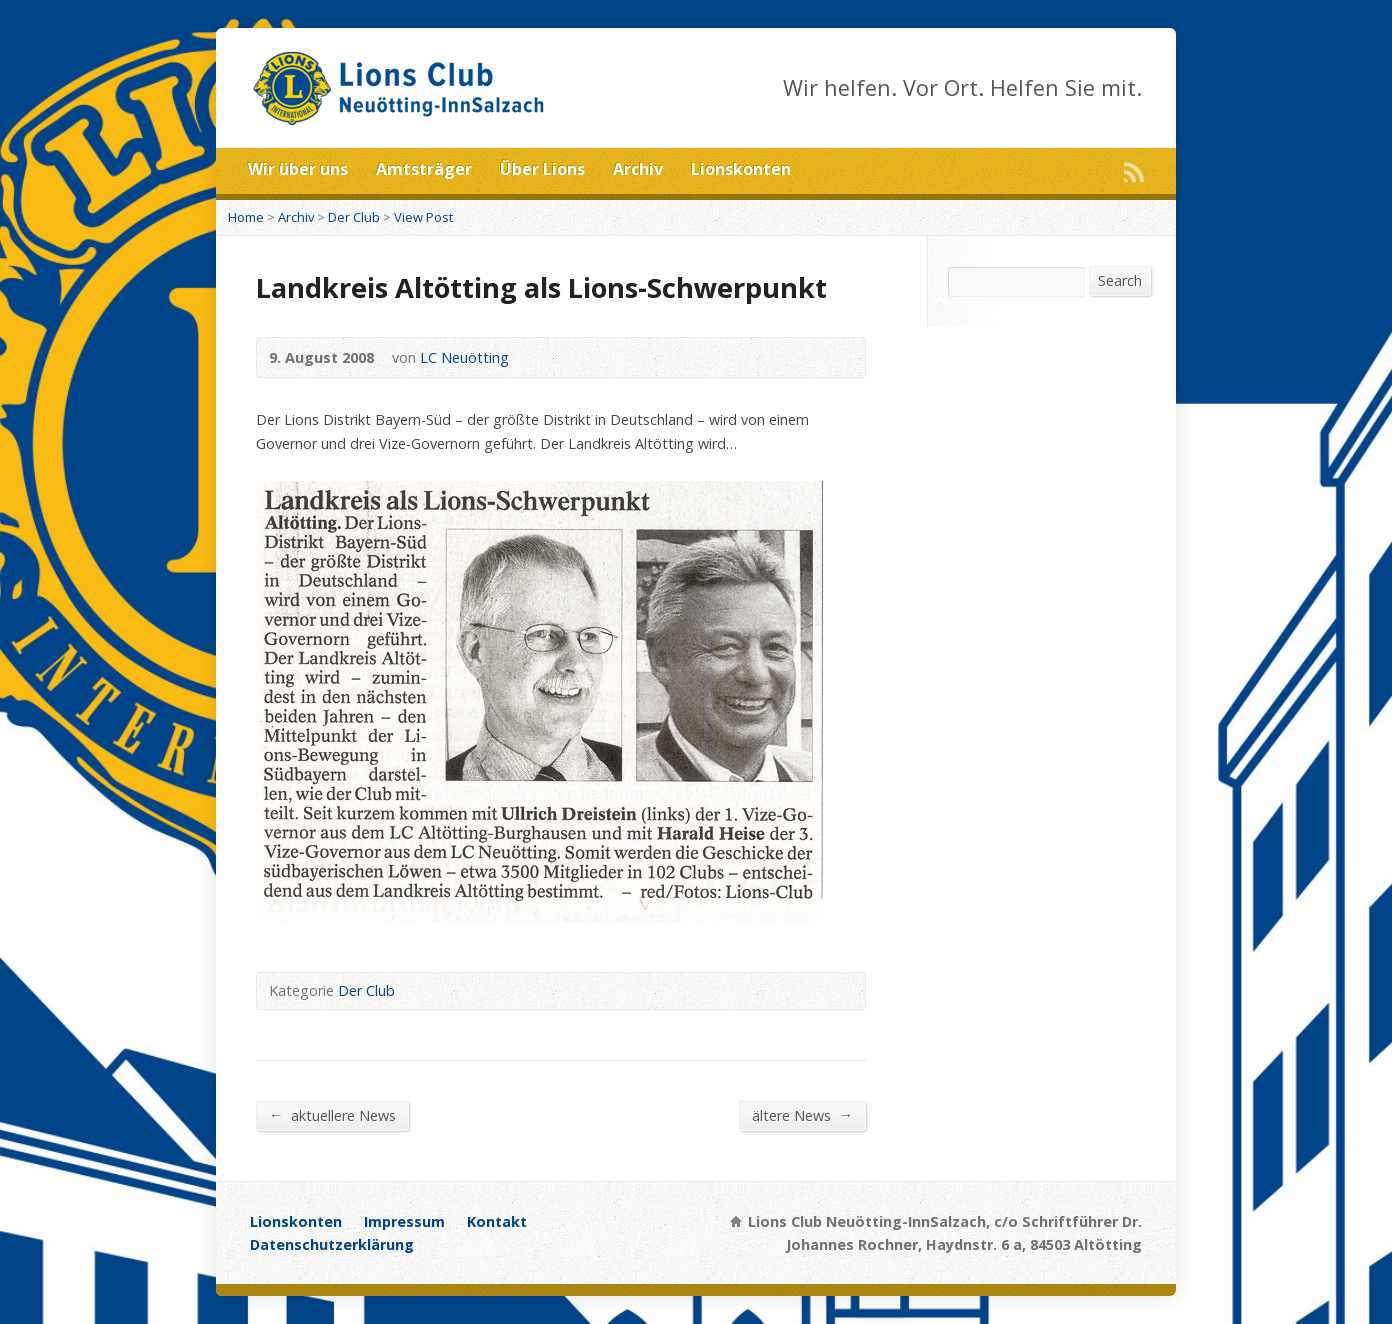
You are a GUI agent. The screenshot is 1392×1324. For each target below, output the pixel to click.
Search (1120, 280)
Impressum (404, 1221)
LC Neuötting (464, 357)
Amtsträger (424, 169)
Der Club (354, 217)
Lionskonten (741, 169)
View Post (423, 217)
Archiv (638, 169)
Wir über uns (298, 169)
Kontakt (497, 1221)
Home (246, 217)
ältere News (802, 1115)
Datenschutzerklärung (332, 1244)
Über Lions (542, 169)
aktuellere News (332, 1115)
